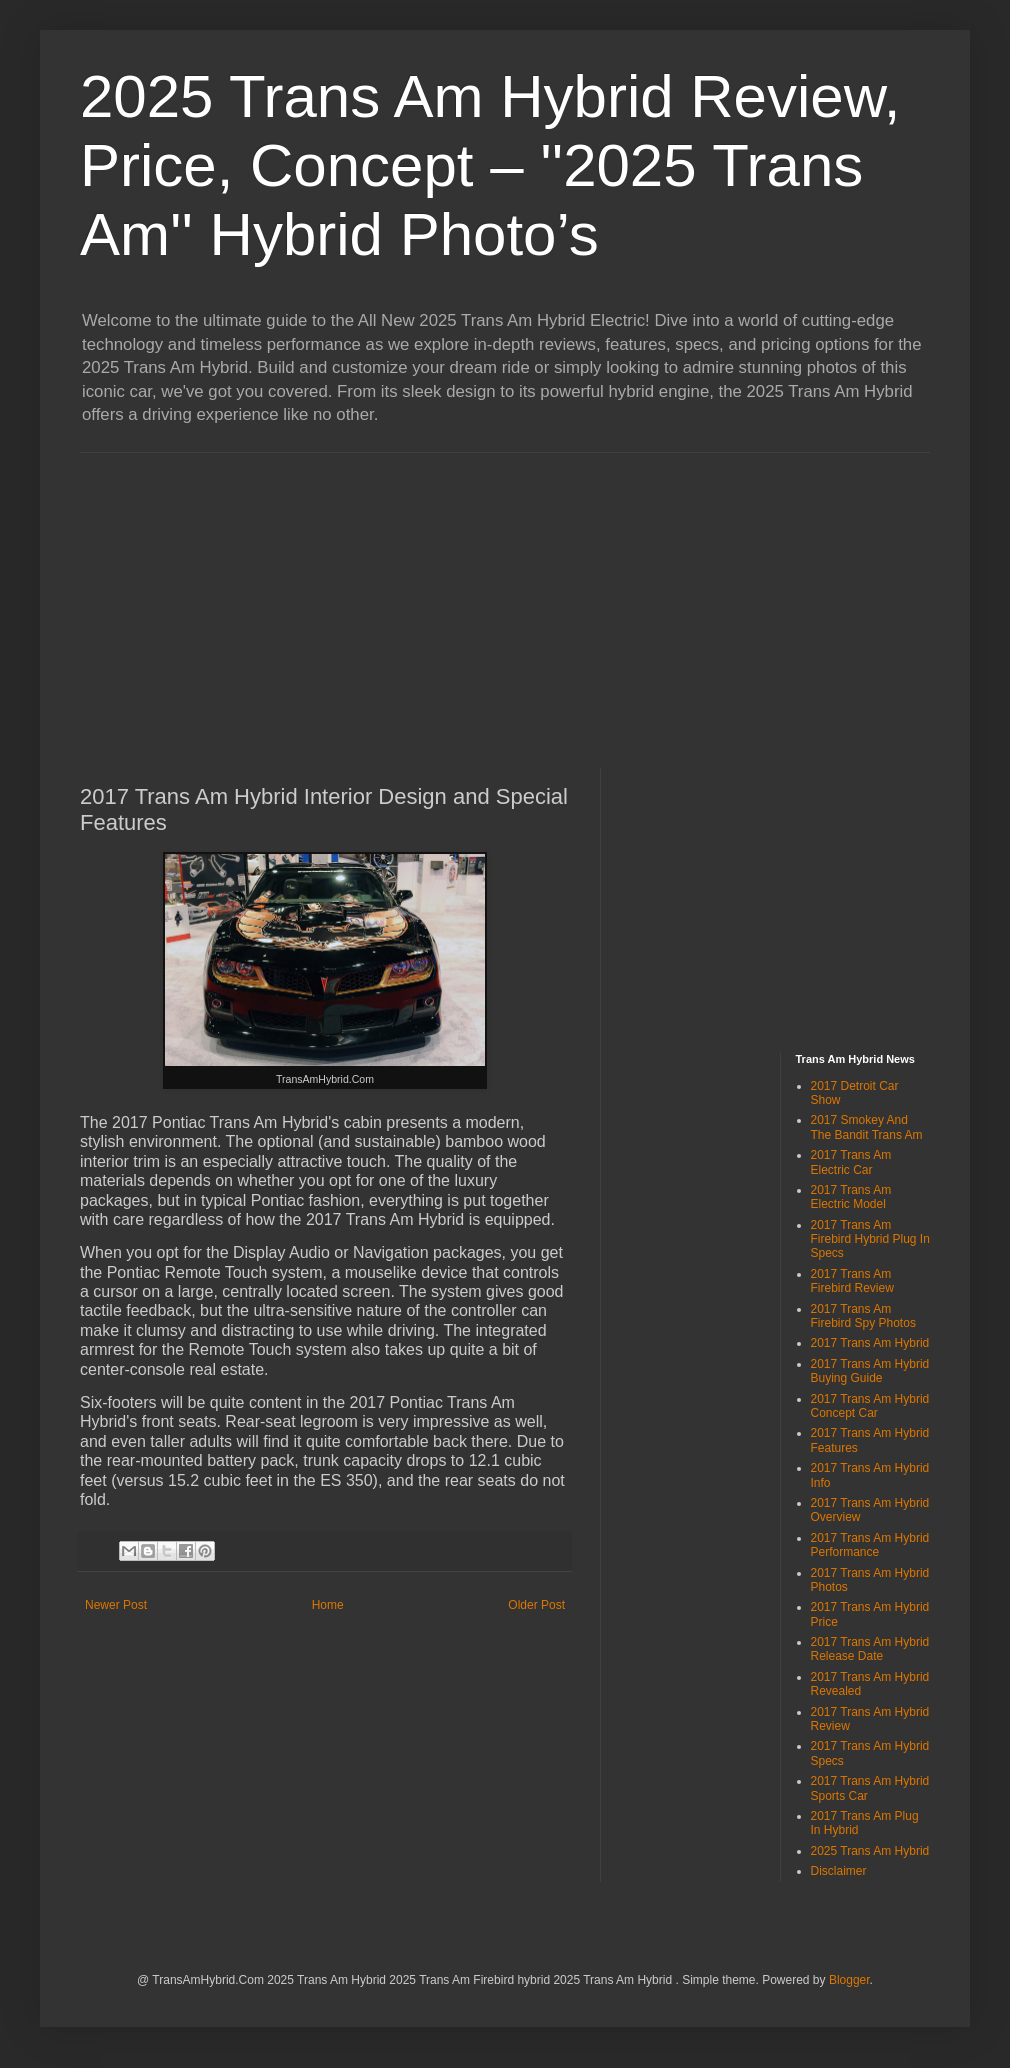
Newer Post (116, 1605)
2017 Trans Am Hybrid (870, 1343)
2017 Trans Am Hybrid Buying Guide (870, 1371)
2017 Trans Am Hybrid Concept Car (870, 1406)
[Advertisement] (289, 593)
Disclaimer (839, 1871)
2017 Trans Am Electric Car (851, 1162)
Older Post (536, 1605)
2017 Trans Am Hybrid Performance (870, 1545)
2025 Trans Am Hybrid (870, 1851)
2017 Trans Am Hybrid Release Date (870, 1649)
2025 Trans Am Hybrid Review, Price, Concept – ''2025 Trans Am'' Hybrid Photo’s (490, 165)
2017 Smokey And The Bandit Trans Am (867, 1127)
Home (328, 1605)
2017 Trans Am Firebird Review (852, 1281)
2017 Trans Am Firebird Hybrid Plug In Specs (870, 1239)
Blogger (849, 1980)
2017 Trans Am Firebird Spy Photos (863, 1316)
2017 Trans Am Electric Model (851, 1197)
